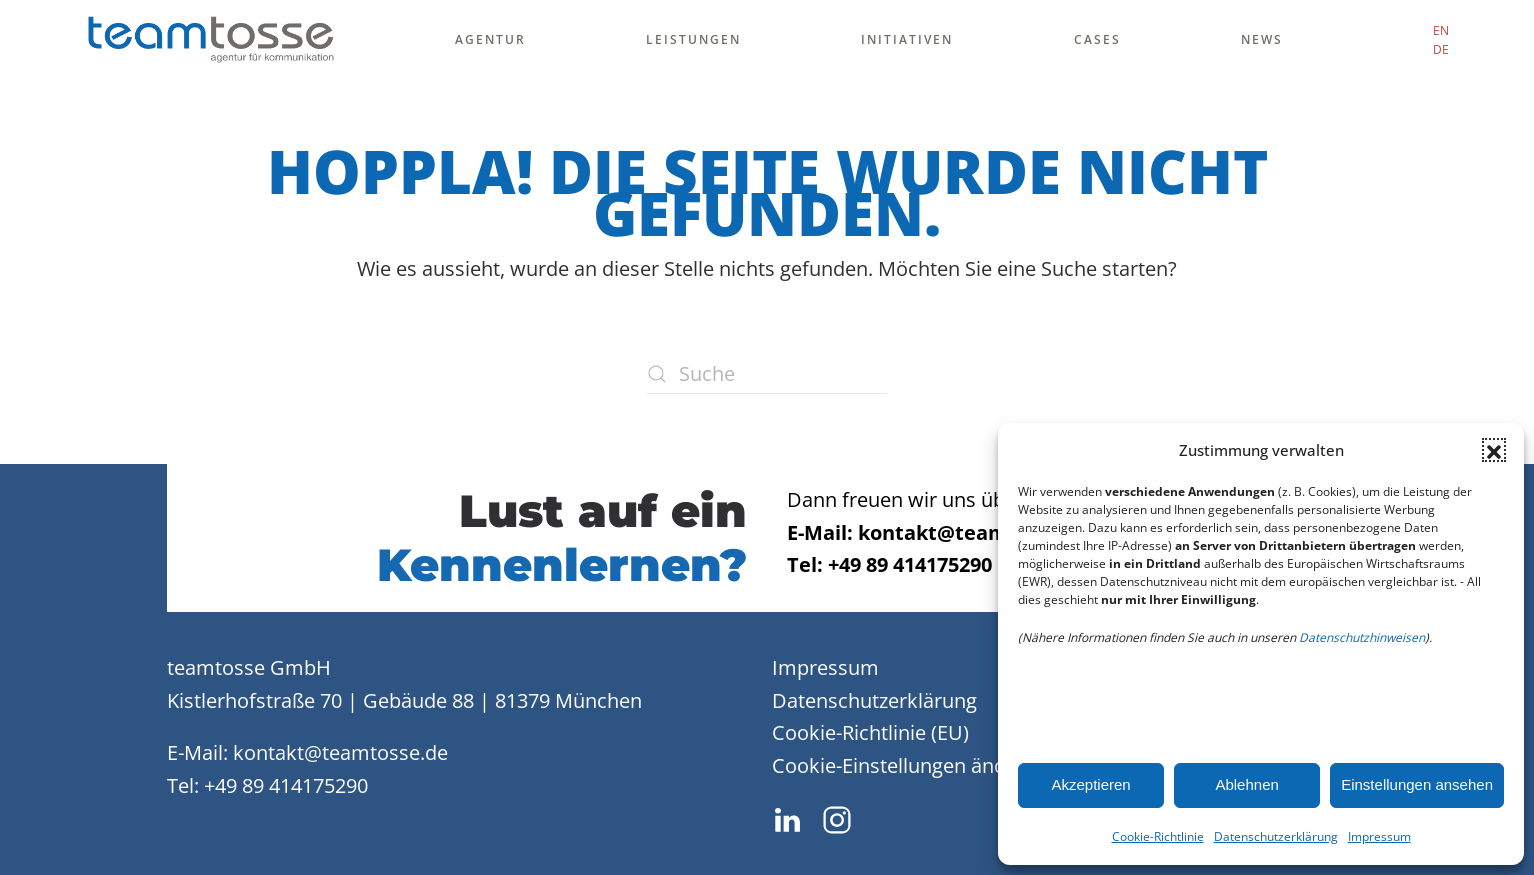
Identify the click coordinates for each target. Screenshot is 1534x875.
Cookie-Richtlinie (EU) (870, 732)
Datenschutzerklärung (1276, 836)
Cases (1097, 39)
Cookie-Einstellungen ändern (904, 765)
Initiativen (907, 39)
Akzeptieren (1090, 784)
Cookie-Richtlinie (1158, 836)
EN (1441, 30)
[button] (1494, 450)
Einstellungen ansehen (1417, 784)
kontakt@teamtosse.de (340, 752)
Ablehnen (1246, 784)
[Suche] (767, 374)
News (1262, 39)
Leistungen (693, 39)
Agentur (490, 39)
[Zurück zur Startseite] (210, 40)
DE (1441, 49)
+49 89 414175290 (286, 785)
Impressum (1379, 836)
